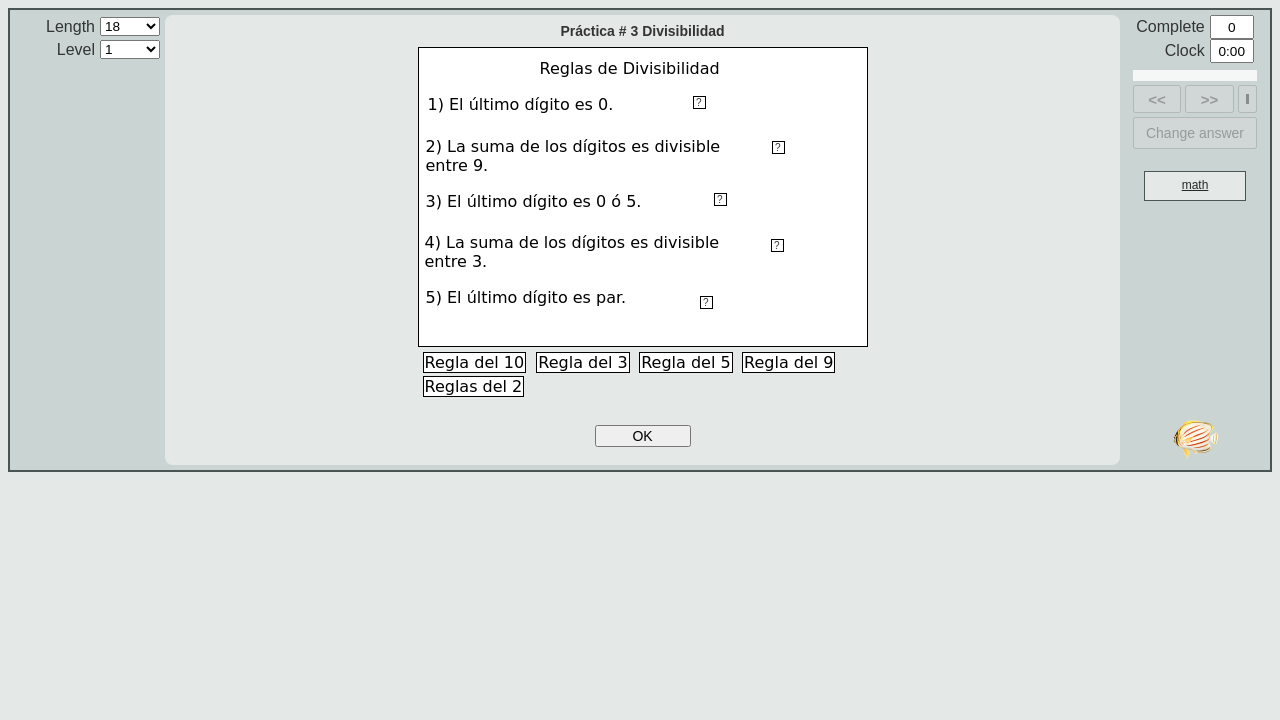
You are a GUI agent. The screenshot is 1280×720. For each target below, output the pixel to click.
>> (1210, 99)
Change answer (1195, 133)
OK (642, 436)
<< (1157, 99)
